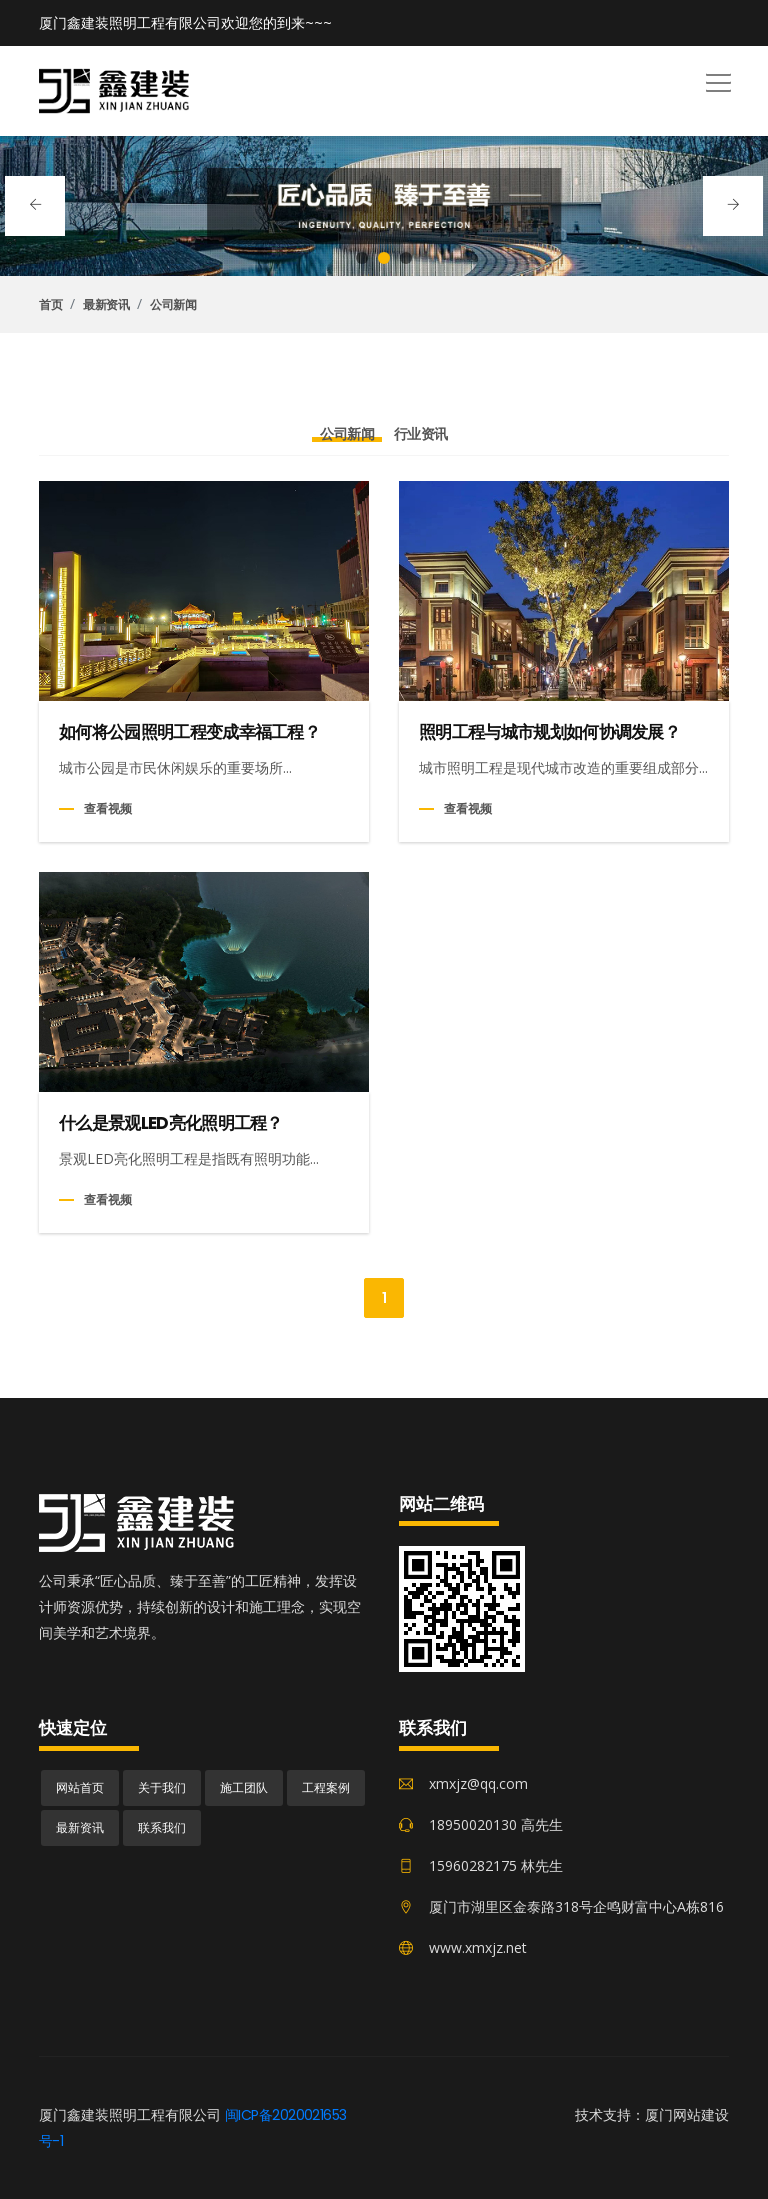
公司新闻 (173, 305)
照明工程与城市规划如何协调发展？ (549, 732)
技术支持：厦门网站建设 (652, 2115)
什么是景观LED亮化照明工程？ (171, 1123)
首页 (50, 305)
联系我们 (162, 1827)
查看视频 (108, 808)
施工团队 (244, 1787)
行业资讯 (421, 434)
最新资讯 (106, 305)
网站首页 (80, 1787)
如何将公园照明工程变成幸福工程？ (189, 732)
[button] (715, 76)
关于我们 (162, 1787)
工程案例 (326, 1787)
